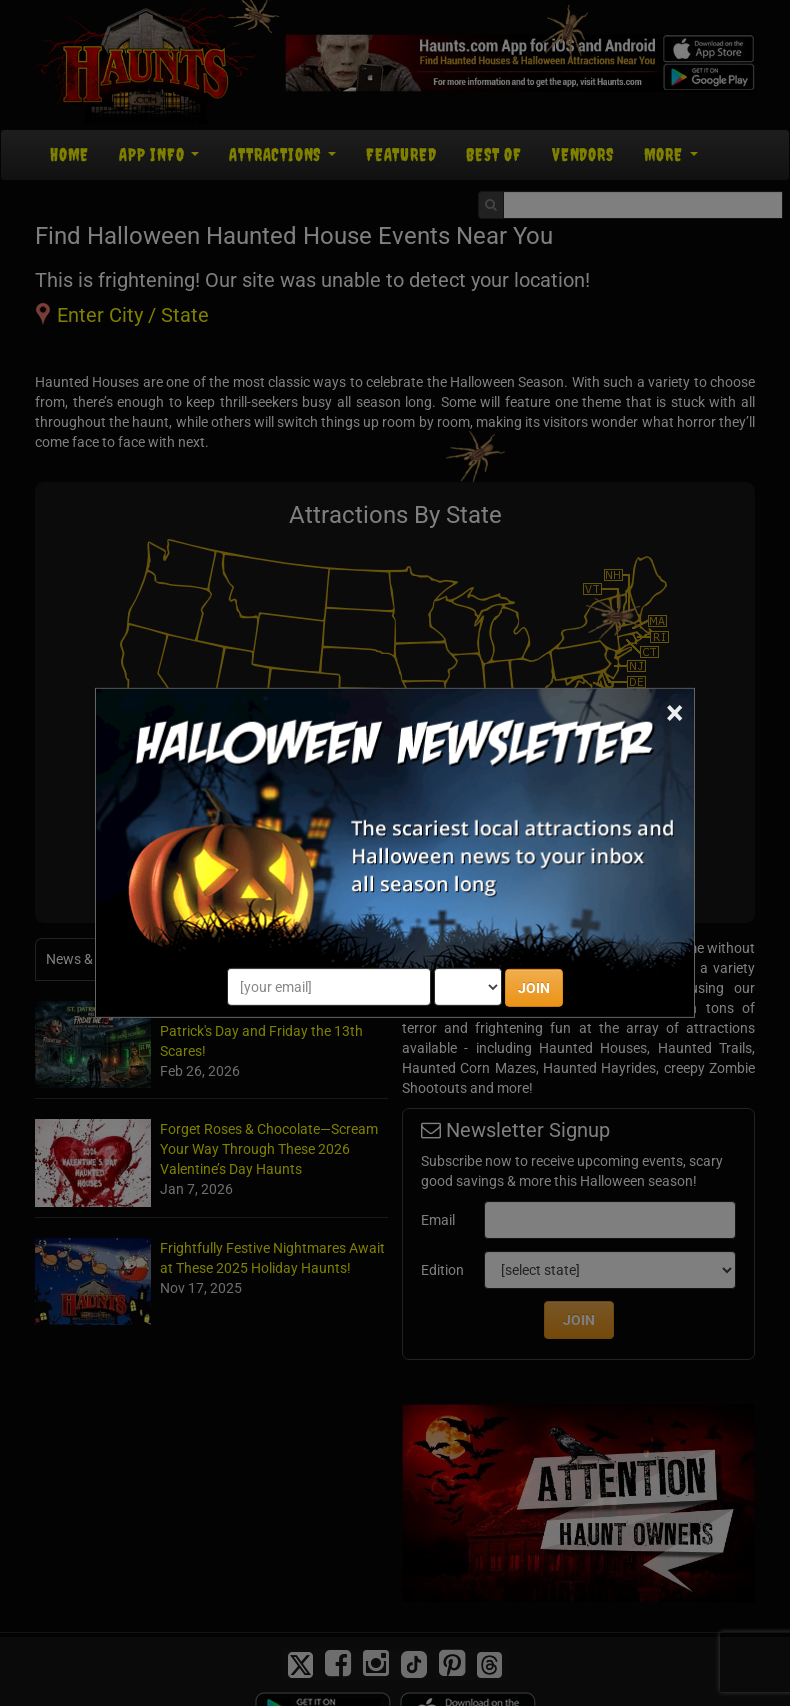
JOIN (534, 988)
